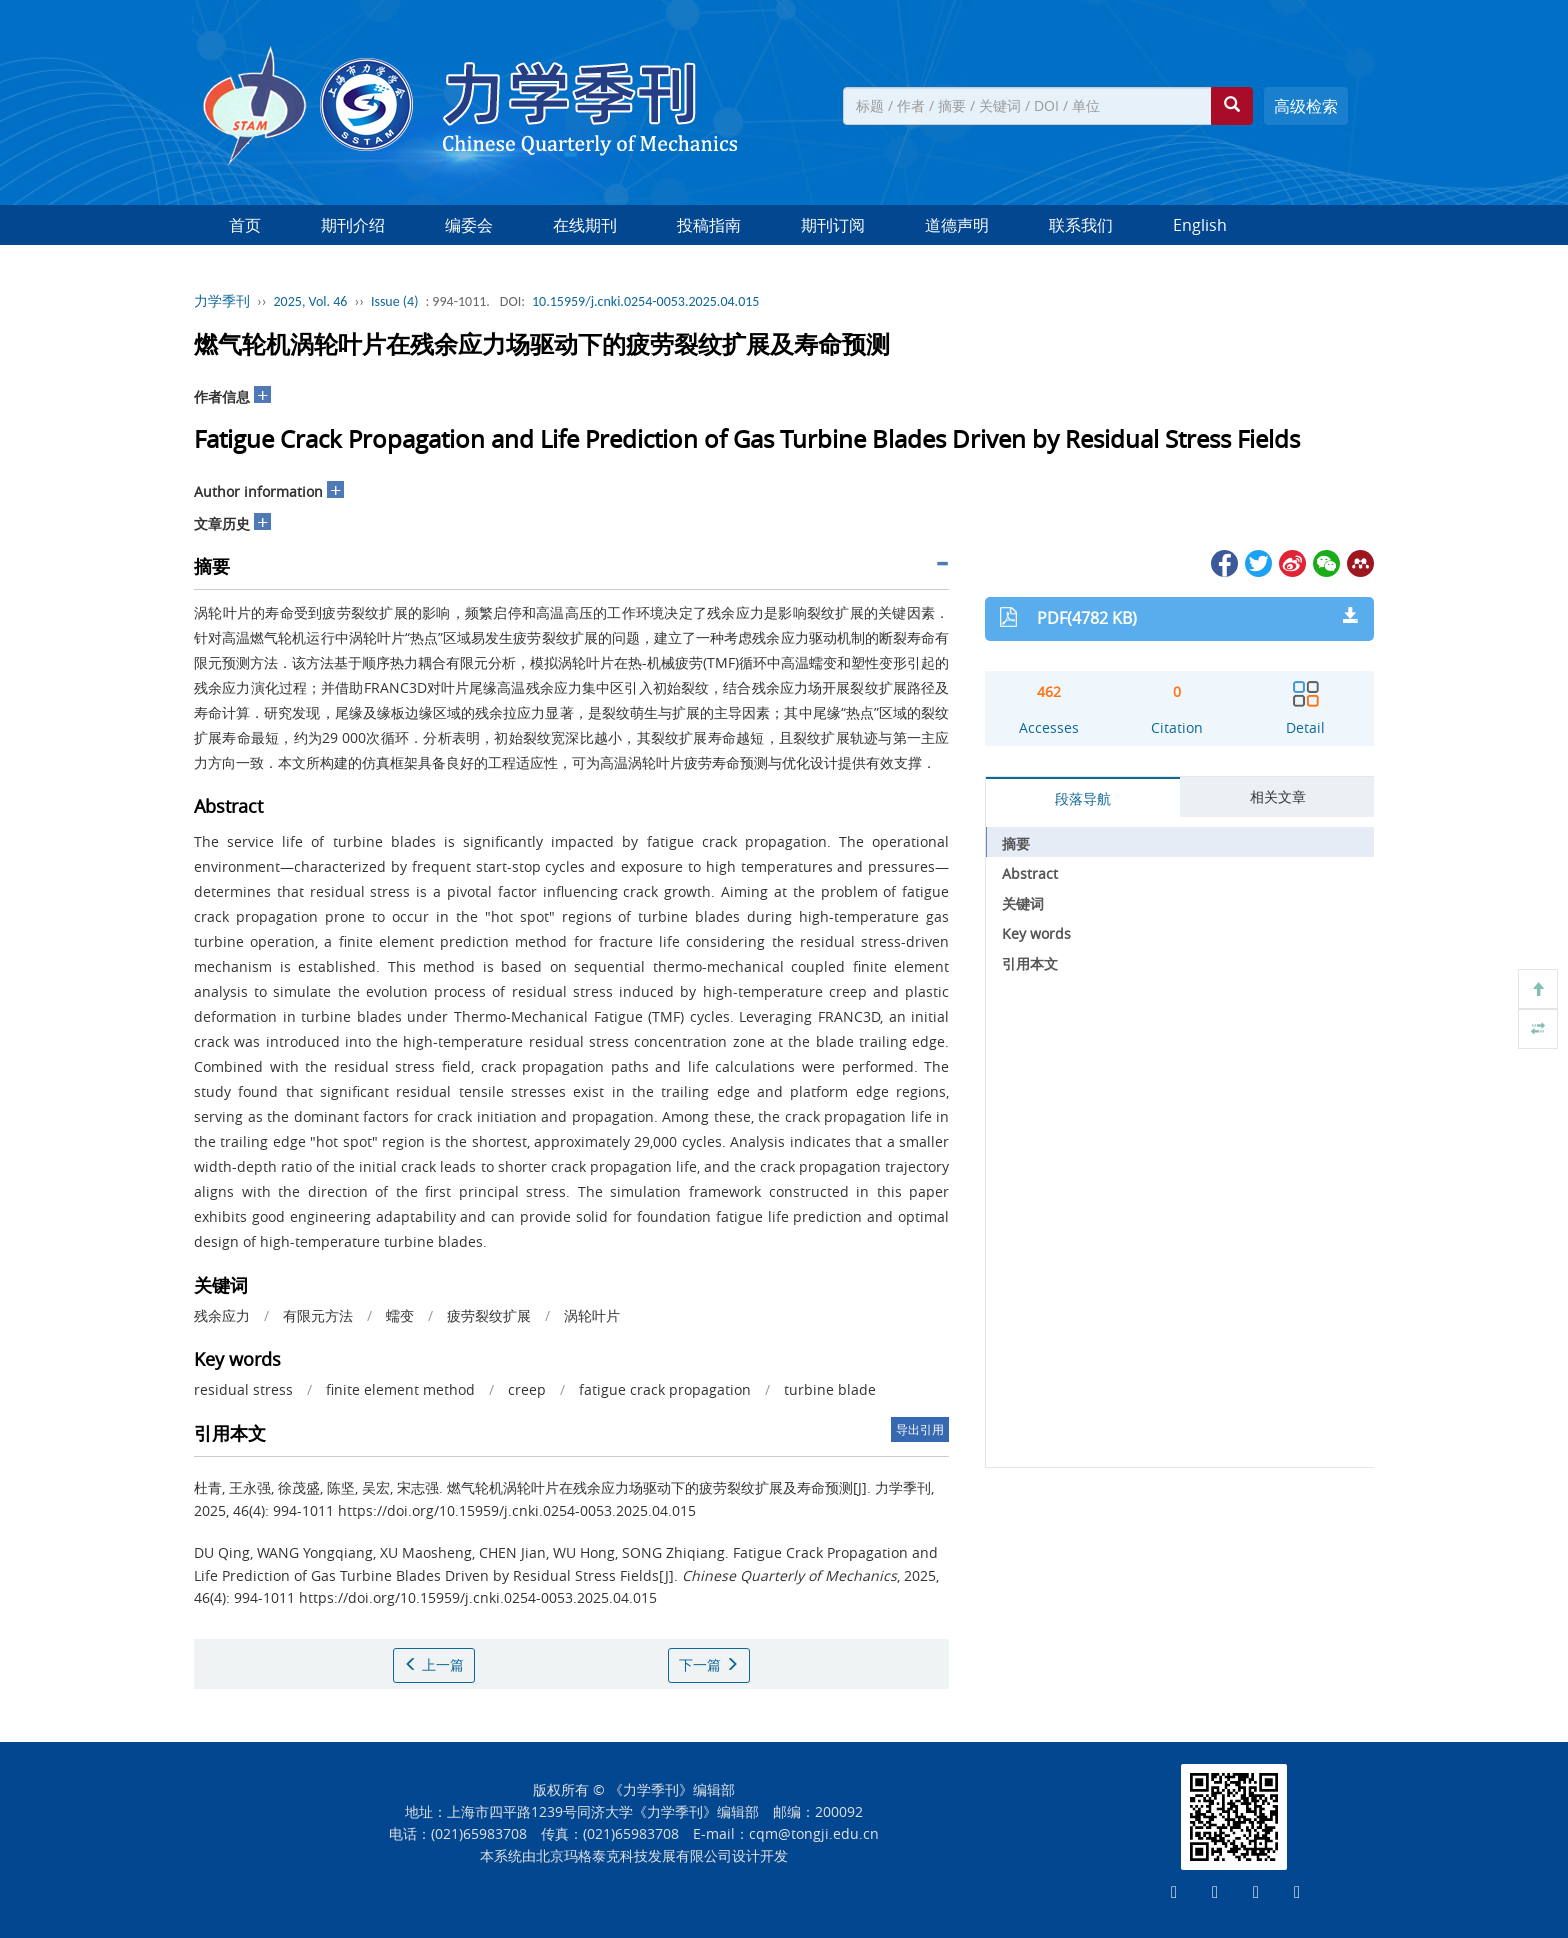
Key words (1036, 933)
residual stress (243, 1389)
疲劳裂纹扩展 (489, 1315)
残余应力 (222, 1315)
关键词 (1023, 903)
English (1200, 225)
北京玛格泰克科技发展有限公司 (634, 1855)
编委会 (469, 225)
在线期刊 (585, 225)
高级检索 (1306, 106)
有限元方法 (318, 1315)
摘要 (1016, 843)
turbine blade (830, 1389)
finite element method (400, 1389)
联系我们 (1081, 225)
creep (527, 1389)
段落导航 (1083, 798)
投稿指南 (709, 225)
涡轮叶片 (592, 1315)
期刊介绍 (353, 225)
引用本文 (1030, 963)
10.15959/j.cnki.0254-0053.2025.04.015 (645, 301)
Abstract (1030, 873)
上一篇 (434, 1664)
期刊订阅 (833, 225)
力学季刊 (222, 301)
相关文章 (1278, 796)
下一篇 (709, 1664)
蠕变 (400, 1315)
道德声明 (957, 225)
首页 (245, 225)
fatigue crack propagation (665, 1389)
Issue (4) (395, 301)
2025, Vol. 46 (311, 301)
